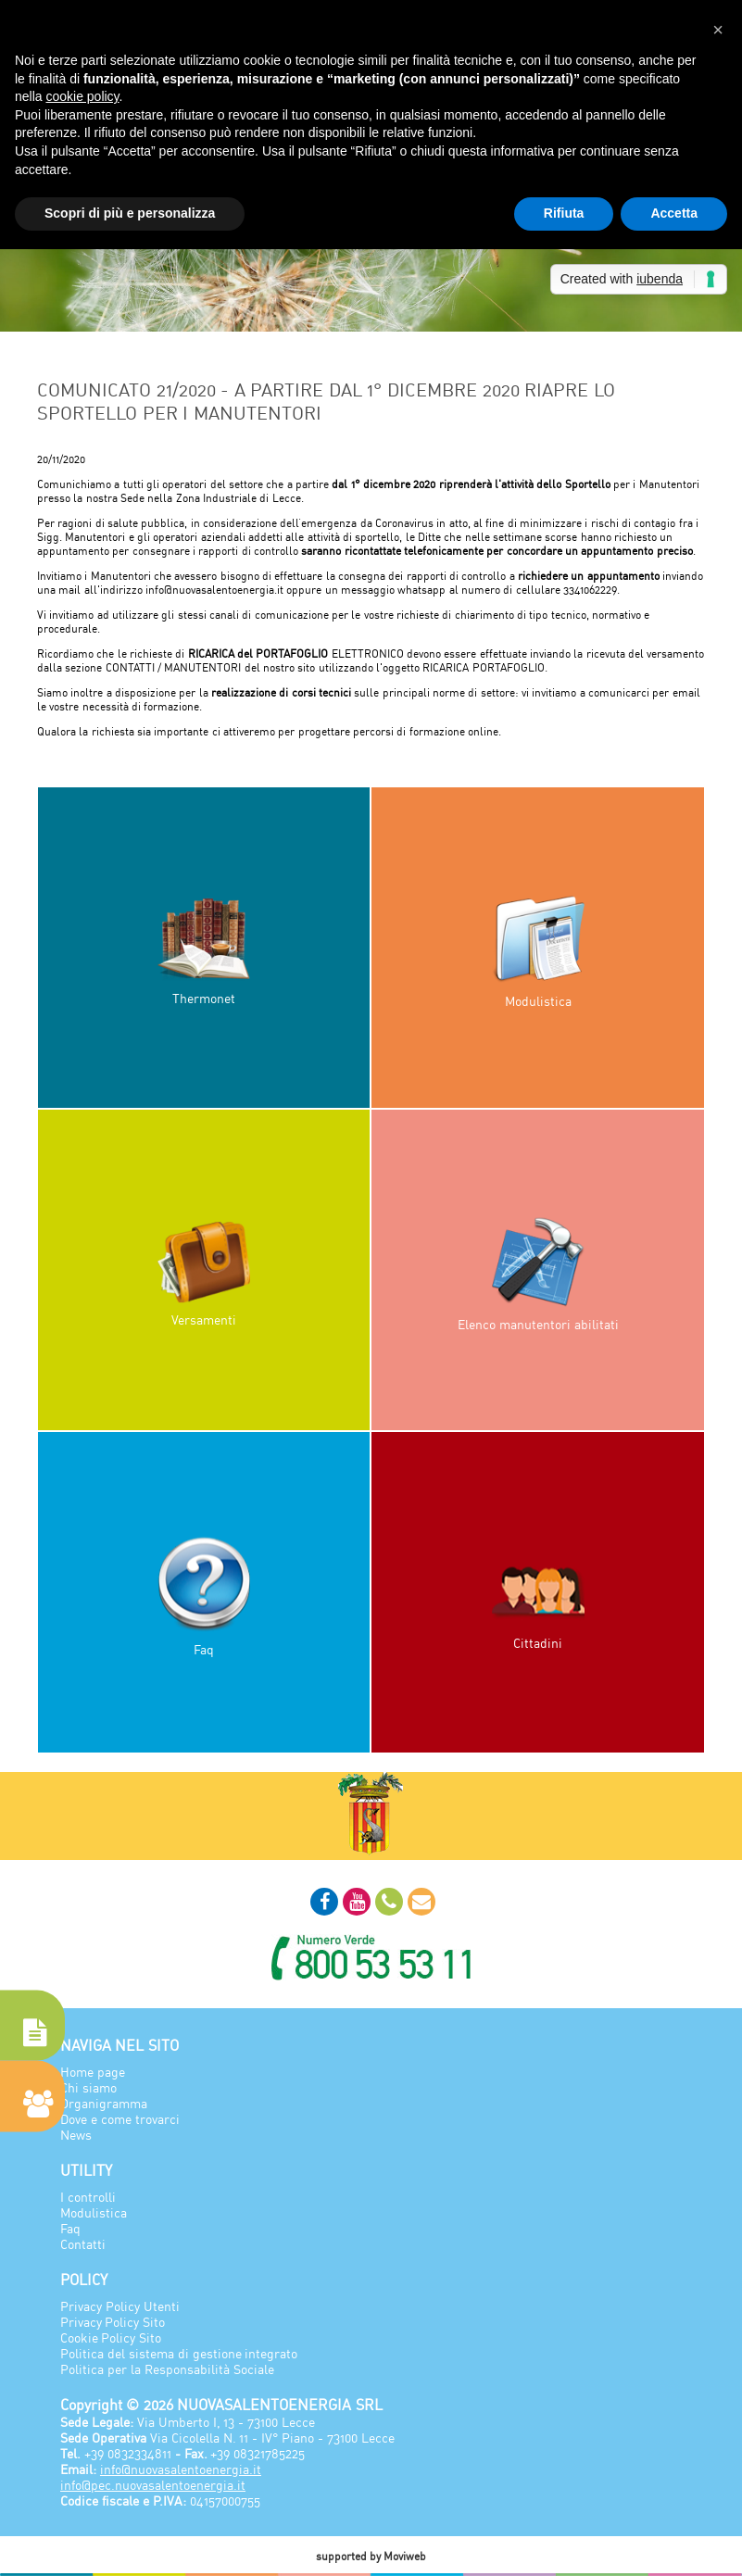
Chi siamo (88, 2087)
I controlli (88, 2197)
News (76, 2134)
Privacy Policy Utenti (120, 2306)
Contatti (83, 2244)
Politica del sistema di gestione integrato (178, 2353)
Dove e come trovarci (120, 2119)
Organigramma (103, 2103)
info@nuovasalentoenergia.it (180, 2469)
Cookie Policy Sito (110, 2337)
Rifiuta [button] (564, 213)
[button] (718, 29)
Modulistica (93, 2212)
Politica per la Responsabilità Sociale (167, 2369)
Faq (70, 2228)
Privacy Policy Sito (112, 2322)
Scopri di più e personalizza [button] (129, 213)
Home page (92, 2072)
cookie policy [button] (82, 96)
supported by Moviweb (371, 2556)
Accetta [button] (674, 213)
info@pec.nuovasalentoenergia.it (152, 2485)
